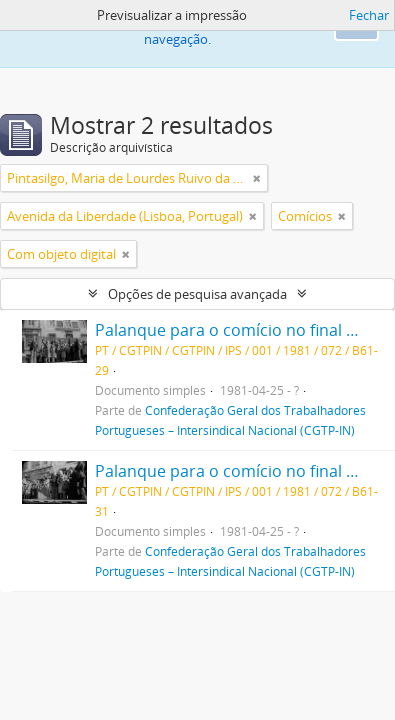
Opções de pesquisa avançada (197, 294)
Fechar (369, 15)
